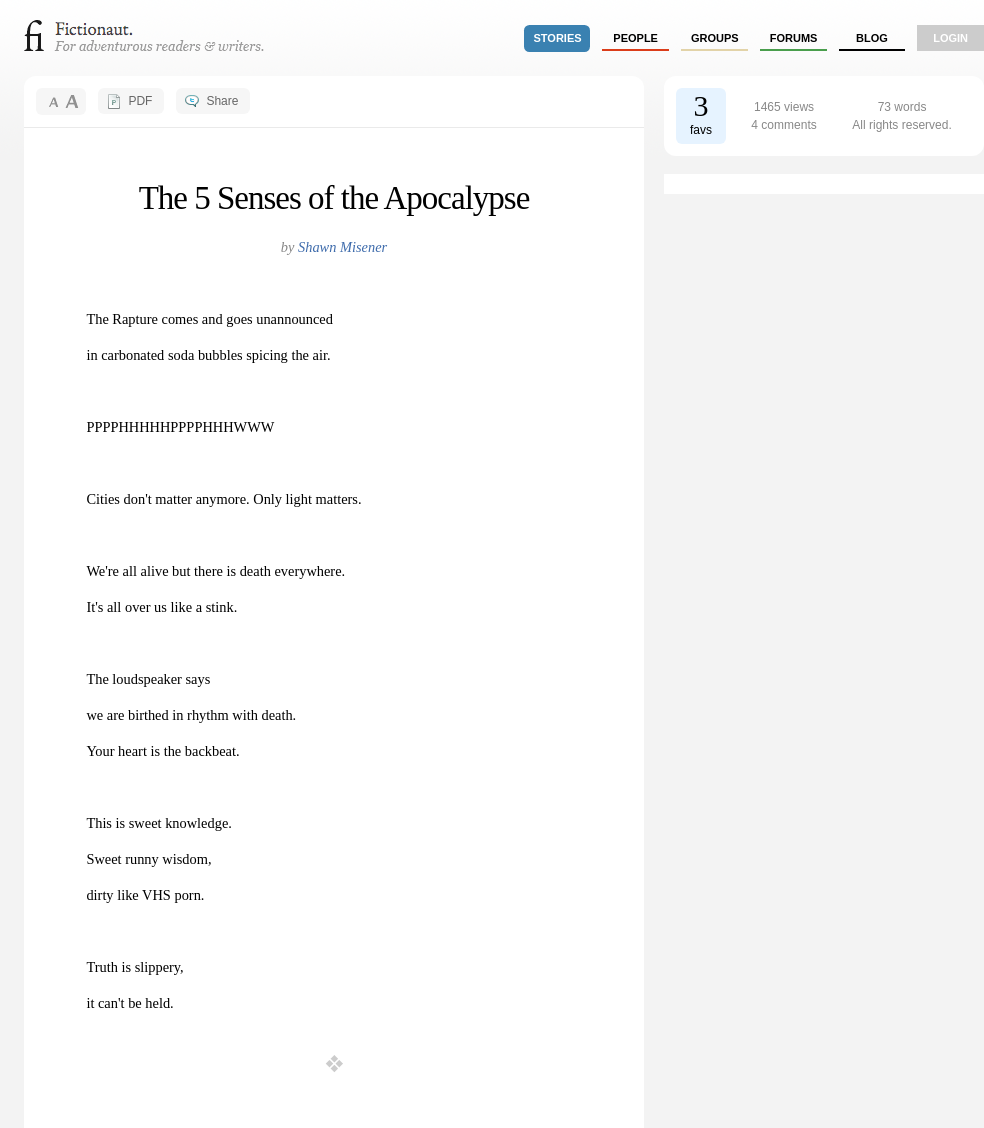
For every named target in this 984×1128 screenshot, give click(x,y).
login (950, 38)
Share (222, 101)
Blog (872, 38)
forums (794, 38)
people (635, 38)
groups (715, 38)
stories (558, 38)
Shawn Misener (342, 247)
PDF (140, 101)
